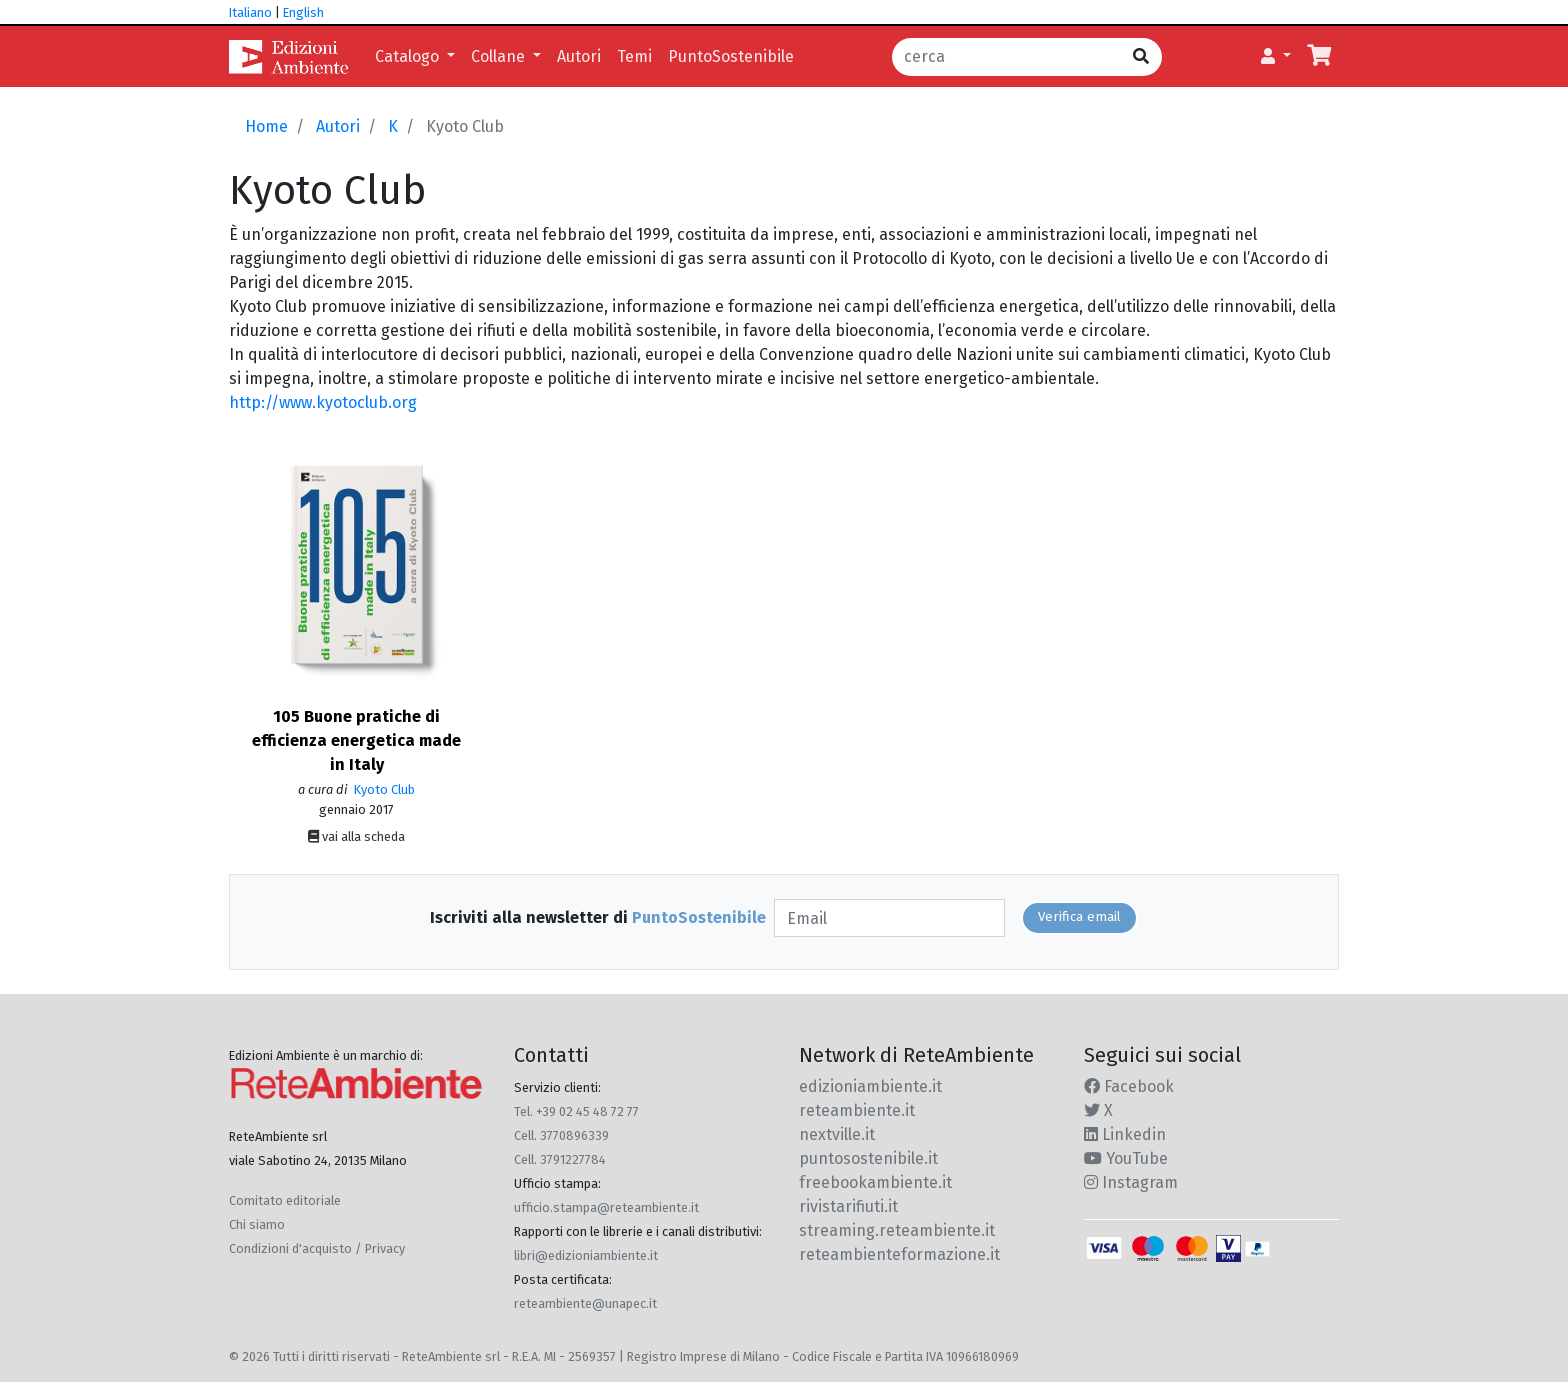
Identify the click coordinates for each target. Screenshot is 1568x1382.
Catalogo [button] (409, 56)
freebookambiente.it (875, 1182)
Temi (634, 56)
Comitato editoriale (285, 1200)
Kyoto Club (383, 789)
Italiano (250, 12)
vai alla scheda (356, 836)
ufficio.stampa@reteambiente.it (606, 1207)
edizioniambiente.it (870, 1086)
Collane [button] (500, 56)
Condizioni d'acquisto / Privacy (317, 1248)
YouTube (1126, 1158)
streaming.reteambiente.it (897, 1230)
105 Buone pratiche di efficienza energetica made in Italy (356, 740)
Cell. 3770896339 (561, 1135)
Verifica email (1079, 917)
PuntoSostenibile (731, 56)
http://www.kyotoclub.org (323, 402)
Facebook (1129, 1086)
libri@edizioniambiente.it (586, 1255)
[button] (1276, 57)
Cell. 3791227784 (560, 1159)
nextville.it (837, 1134)
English (303, 12)
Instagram (1131, 1182)
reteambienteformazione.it (899, 1254)
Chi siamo (257, 1224)
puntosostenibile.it (868, 1158)
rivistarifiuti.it (848, 1206)
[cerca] (1006, 57)
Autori (579, 56)
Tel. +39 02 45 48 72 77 (576, 1111)
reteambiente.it (857, 1110)
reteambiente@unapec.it (585, 1303)
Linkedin (1125, 1134)
